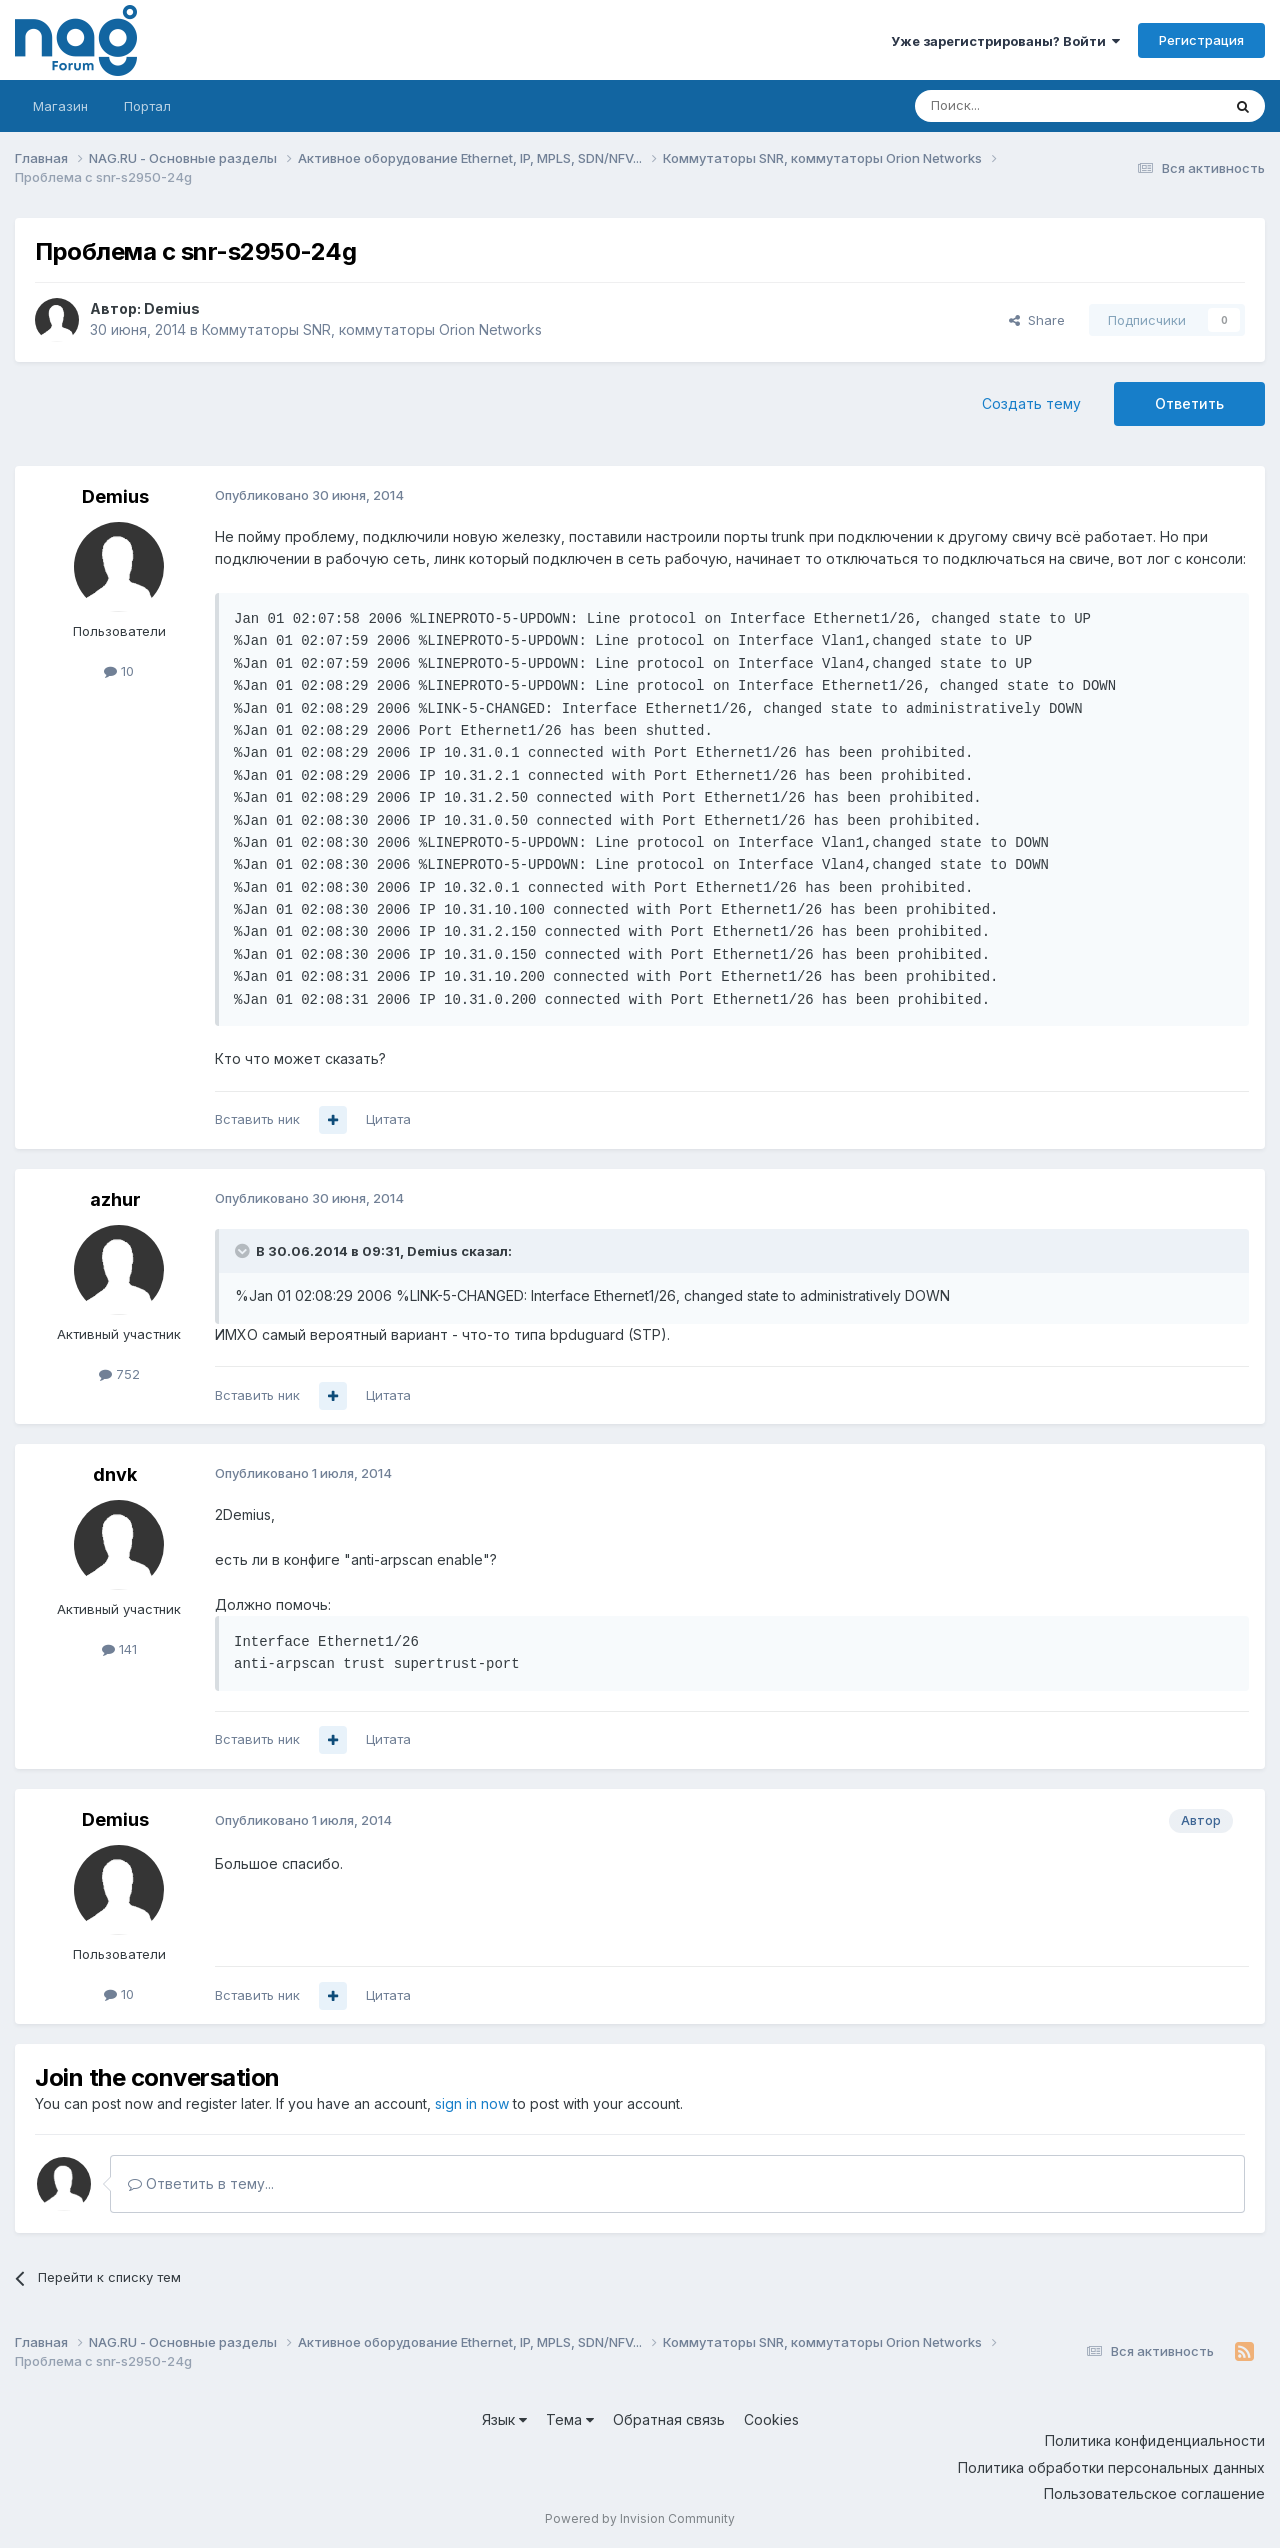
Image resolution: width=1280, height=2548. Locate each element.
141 (119, 1649)
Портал (147, 106)
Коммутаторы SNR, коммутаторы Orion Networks (372, 329)
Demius (172, 308)
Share (1037, 320)
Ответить (1189, 403)
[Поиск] (1013, 106)
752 (119, 1374)
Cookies (771, 2419)
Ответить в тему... (201, 2183)
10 (119, 671)
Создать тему (1031, 403)
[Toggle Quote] (244, 1251)
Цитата (388, 1119)
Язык (504, 2419)
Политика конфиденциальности (1155, 2440)
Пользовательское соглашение (1154, 2493)
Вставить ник (257, 1119)
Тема (570, 2419)
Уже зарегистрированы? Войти (1005, 41)
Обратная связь (669, 2419)
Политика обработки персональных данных (1111, 2467)
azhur (115, 1199)
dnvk (115, 1474)
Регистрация (1201, 40)
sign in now (472, 2103)
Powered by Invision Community (640, 2518)
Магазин (60, 106)
